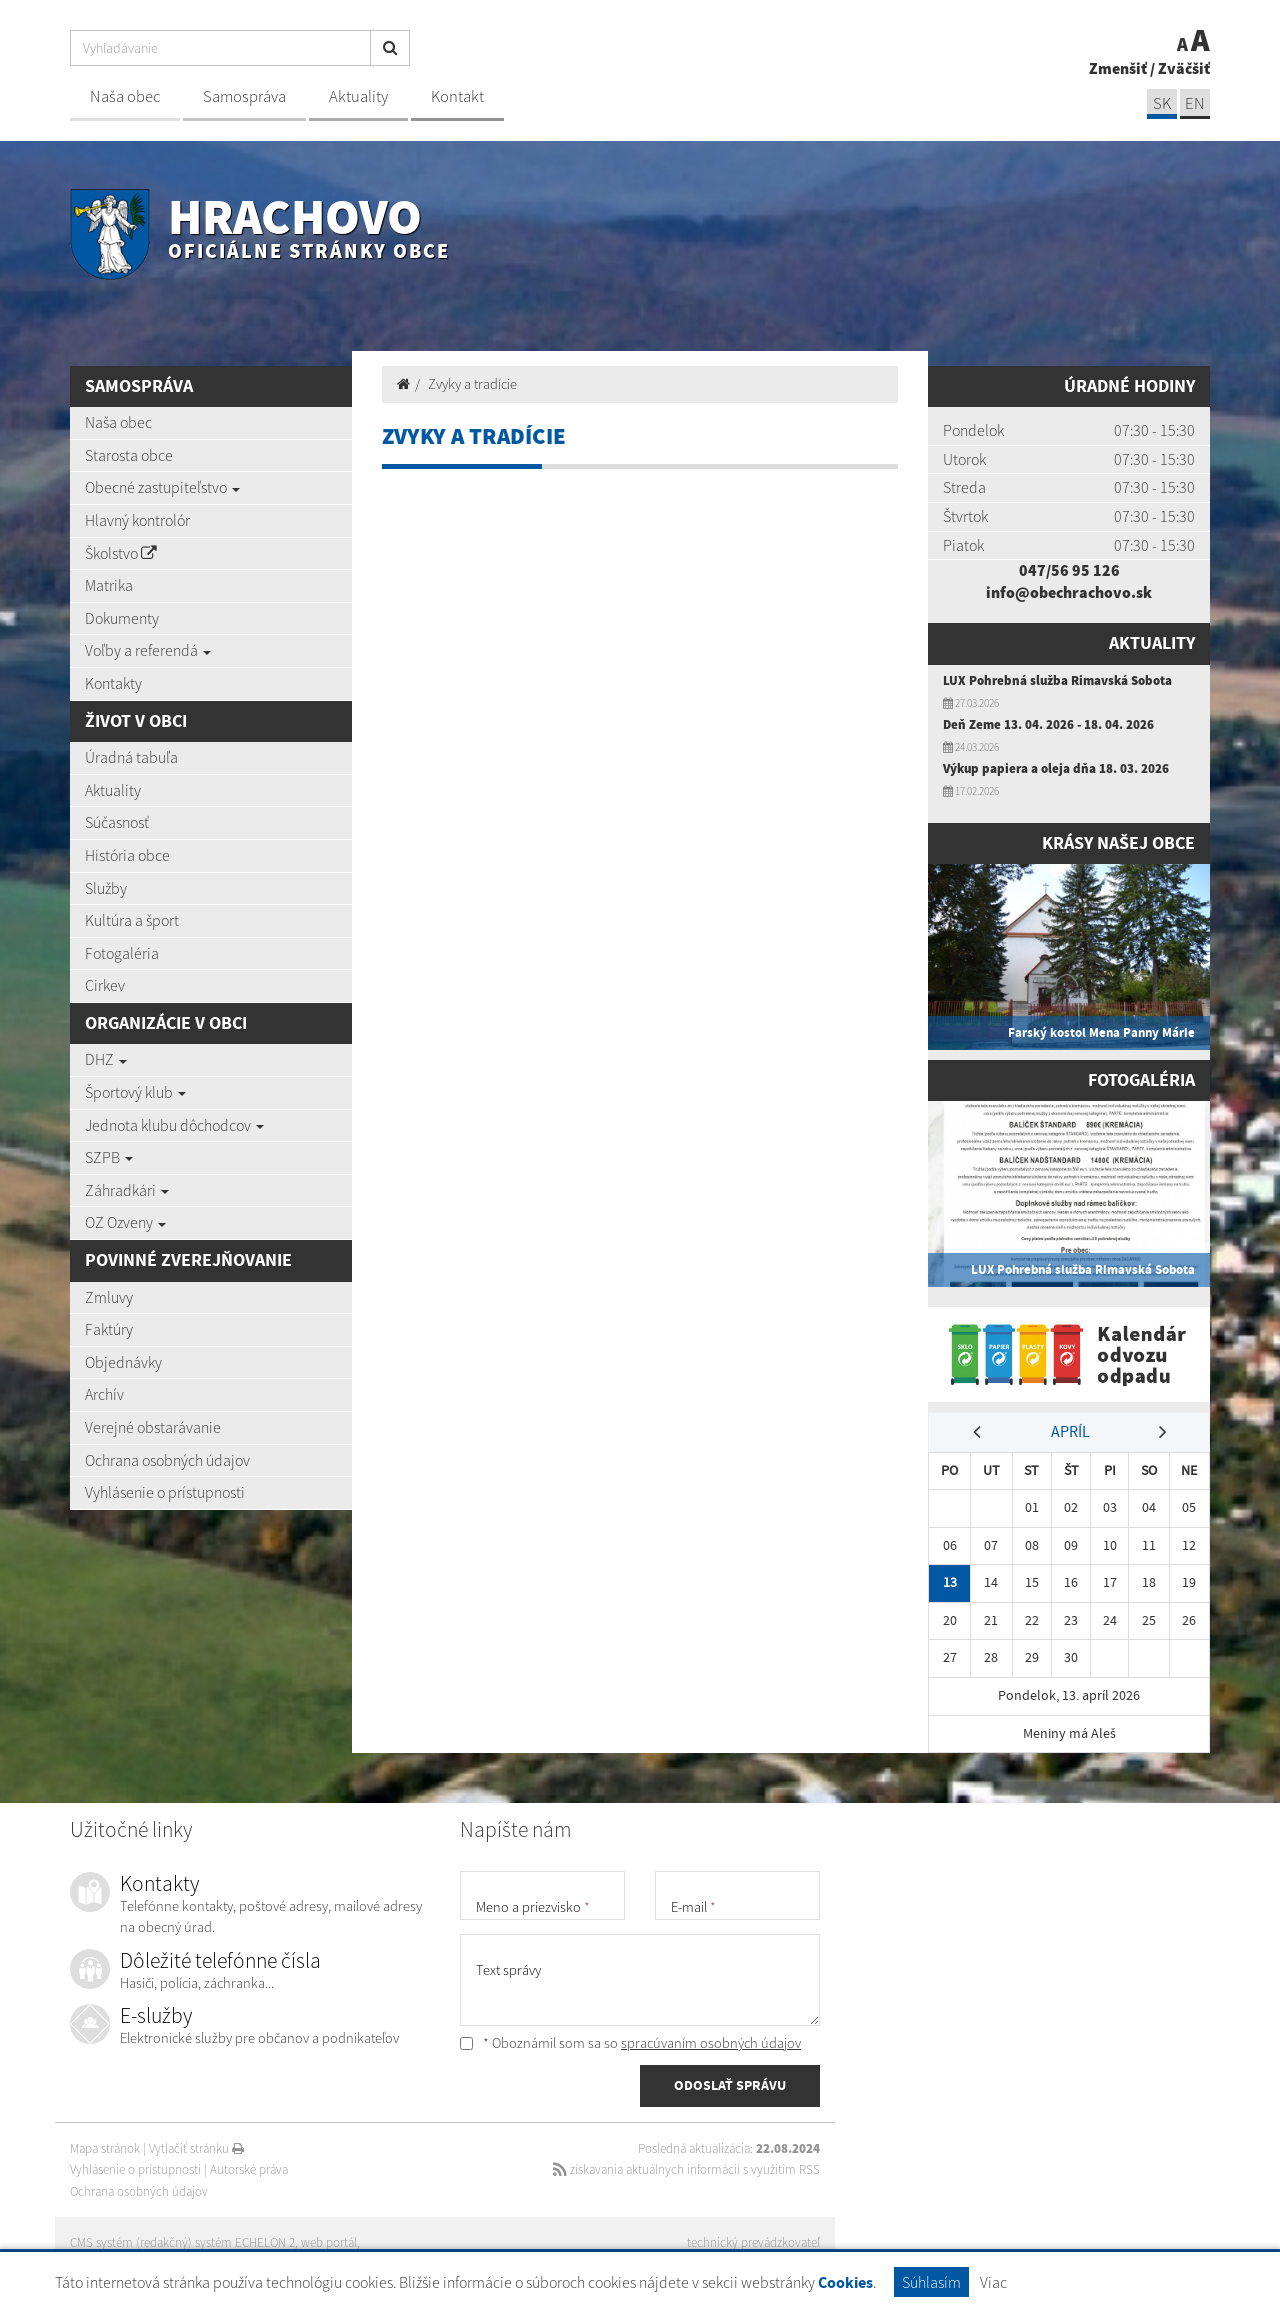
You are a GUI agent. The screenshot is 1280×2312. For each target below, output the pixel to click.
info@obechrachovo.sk (1069, 592)
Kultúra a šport (132, 920)
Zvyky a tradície (472, 384)
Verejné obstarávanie (153, 1427)
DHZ (106, 1059)
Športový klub (135, 1092)
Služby (106, 888)
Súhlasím (931, 2282)
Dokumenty (122, 618)
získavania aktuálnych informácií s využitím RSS (686, 2169)
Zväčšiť (1184, 68)
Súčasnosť (117, 822)
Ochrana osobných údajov (167, 1460)
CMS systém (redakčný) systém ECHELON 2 (182, 2242)
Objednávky (123, 1362)
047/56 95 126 (1069, 570)
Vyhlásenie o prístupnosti (165, 1492)
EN (1195, 103)
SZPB (109, 1157)
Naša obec (125, 96)
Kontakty (113, 683)
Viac (993, 2282)
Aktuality (358, 96)
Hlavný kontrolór (137, 520)
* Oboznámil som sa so (630, 2043)
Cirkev (105, 985)
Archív (104, 1394)
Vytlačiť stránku (196, 2148)
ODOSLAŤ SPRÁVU (730, 2085)
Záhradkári (127, 1190)
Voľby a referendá (148, 650)
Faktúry (109, 1329)
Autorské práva (249, 2169)
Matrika (109, 585)
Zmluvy (109, 1297)
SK (1162, 103)
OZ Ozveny (125, 1222)
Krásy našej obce (1118, 843)
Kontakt (457, 96)
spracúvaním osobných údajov (711, 2043)
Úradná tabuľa (131, 757)
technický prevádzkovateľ (753, 2242)
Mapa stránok (105, 2148)
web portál (329, 2242)
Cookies (845, 2282)
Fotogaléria (122, 953)
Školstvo (121, 553)
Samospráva (244, 96)
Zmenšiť (1118, 68)
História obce (127, 855)
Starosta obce (129, 455)
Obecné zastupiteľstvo (162, 487)
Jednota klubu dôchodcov (174, 1125)
